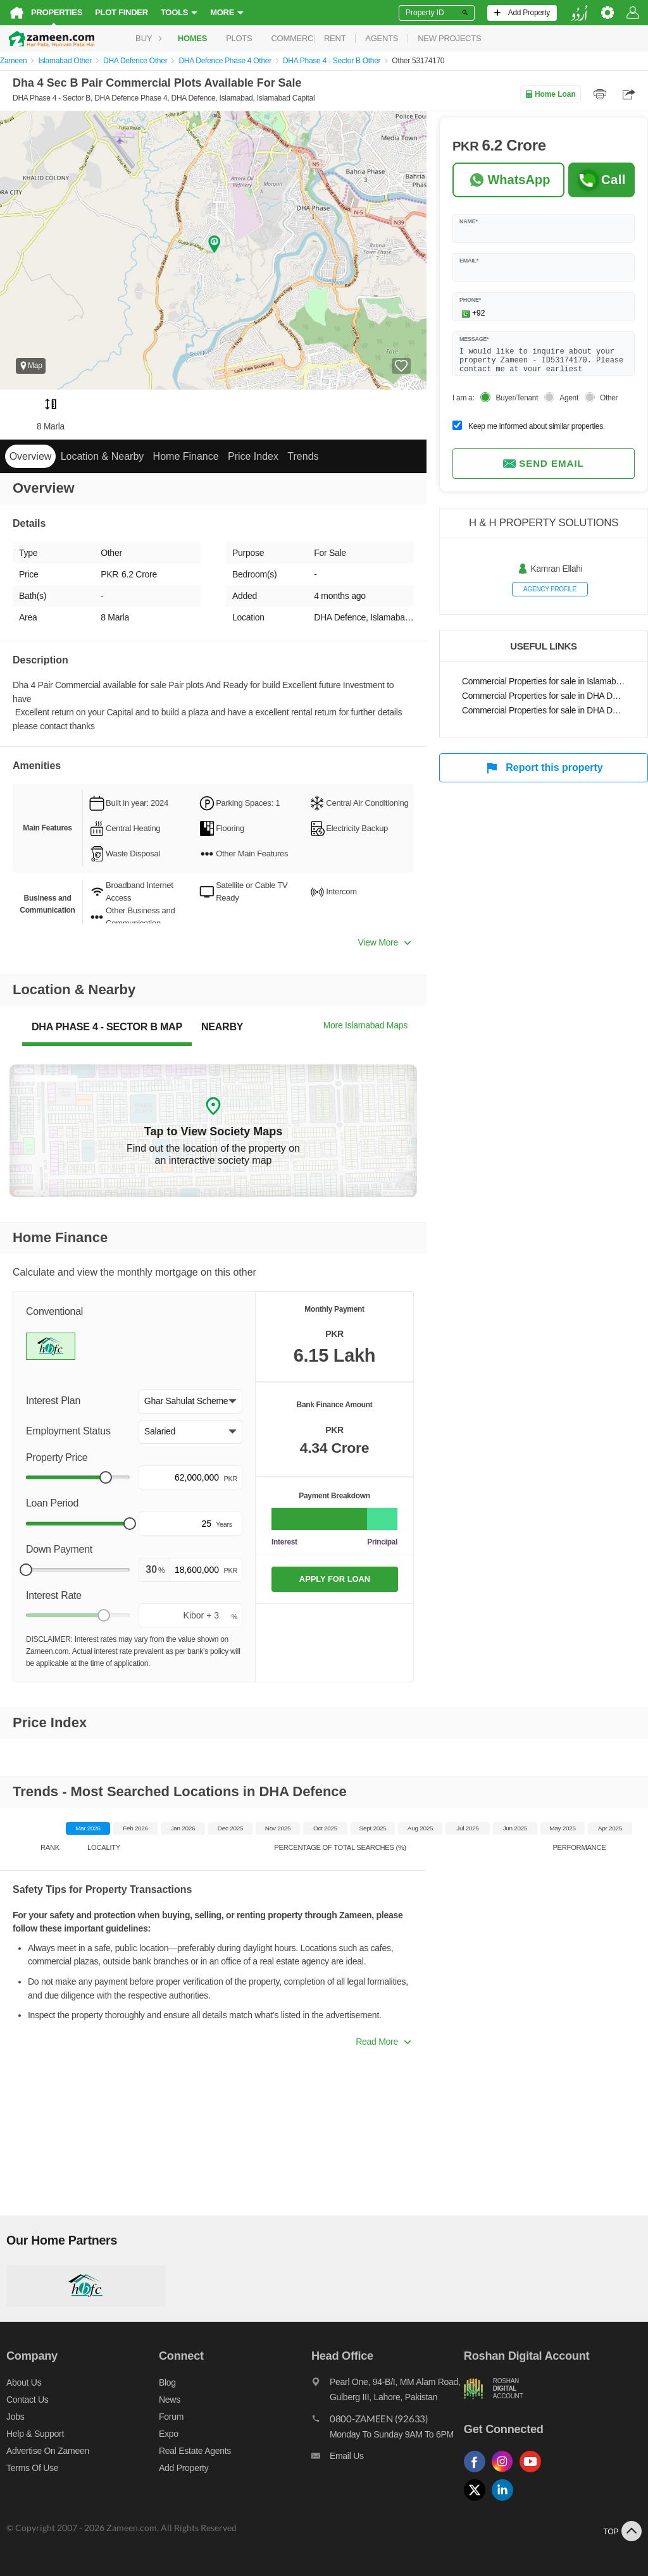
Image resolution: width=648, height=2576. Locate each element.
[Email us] (387, 2459)
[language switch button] (579, 13)
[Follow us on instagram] (506, 2472)
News (169, 2399)
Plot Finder (121, 12)
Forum (171, 2417)
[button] (190, 1402)
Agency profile (549, 589)
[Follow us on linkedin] (506, 2501)
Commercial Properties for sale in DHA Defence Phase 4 (543, 710)
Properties (56, 12)
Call (601, 180)
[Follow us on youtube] (533, 2472)
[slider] (105, 1477)
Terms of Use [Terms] (32, 2468)
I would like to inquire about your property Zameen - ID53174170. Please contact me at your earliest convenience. (543, 357)
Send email (543, 463)
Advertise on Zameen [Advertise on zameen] (47, 2451)
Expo (168, 2434)
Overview (30, 456)
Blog (167, 2382)
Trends (302, 456)
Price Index (253, 456)
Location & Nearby (102, 456)
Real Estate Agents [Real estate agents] (195, 2451)
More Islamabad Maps (365, 1025)
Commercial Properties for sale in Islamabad (543, 681)
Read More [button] (383, 2042)
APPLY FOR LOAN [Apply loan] (334, 1579)
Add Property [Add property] (183, 2468)
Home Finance (186, 456)
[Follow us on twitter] (478, 2501)
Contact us (27, 2399)
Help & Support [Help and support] (35, 2434)
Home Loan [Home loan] (550, 94)
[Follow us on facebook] (478, 2472)
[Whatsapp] (508, 180)
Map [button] (30, 366)
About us (23, 2382)
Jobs (15, 2417)
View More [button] (384, 942)
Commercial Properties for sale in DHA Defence (543, 696)
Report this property (543, 767)
